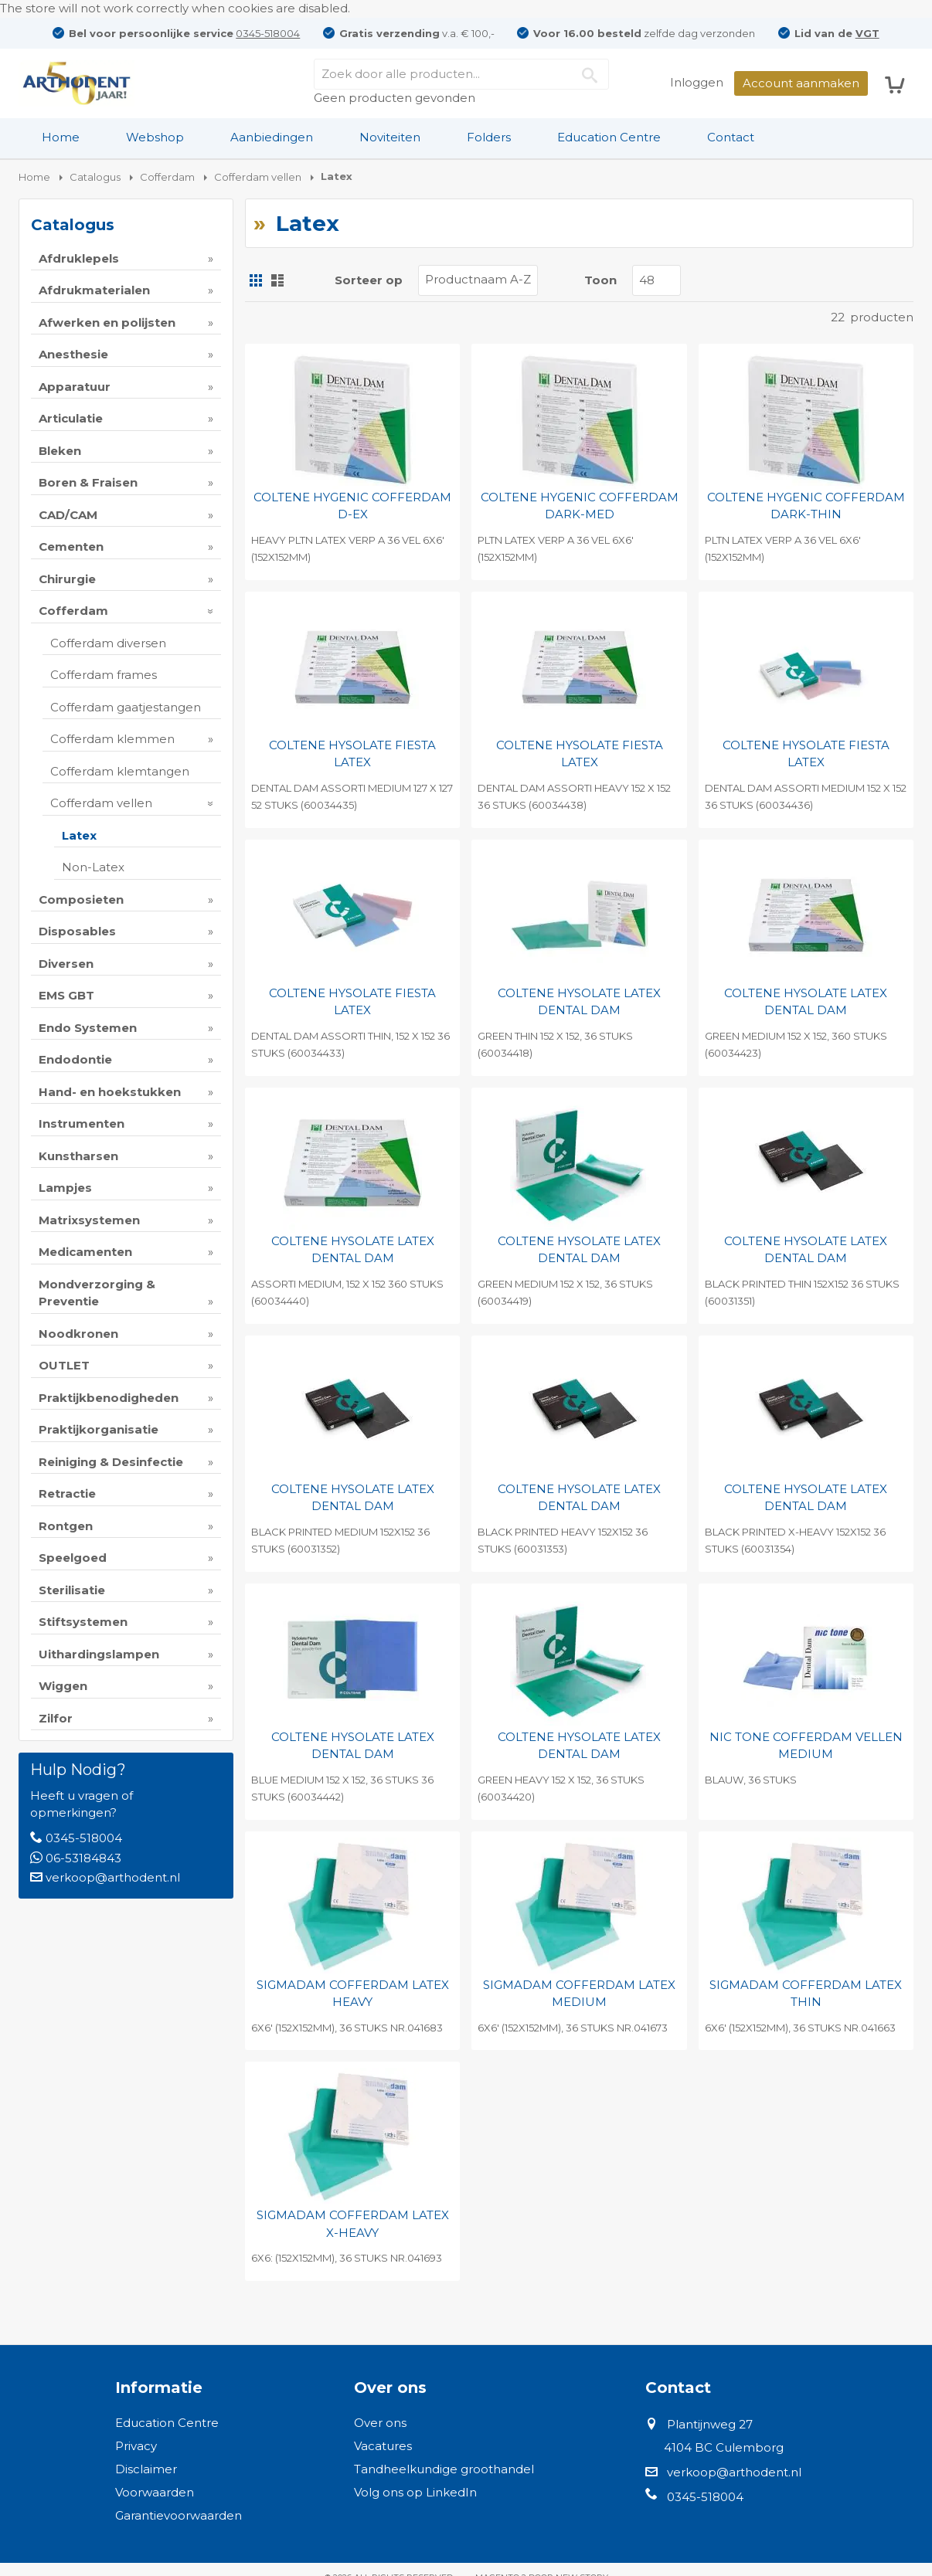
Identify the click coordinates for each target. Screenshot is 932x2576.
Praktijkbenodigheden (109, 1397)
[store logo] (76, 83)
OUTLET (64, 1365)
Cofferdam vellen (101, 803)
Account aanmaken (801, 83)
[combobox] (461, 74)
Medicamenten (85, 1251)
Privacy (136, 2446)
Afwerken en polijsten (107, 322)
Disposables (77, 931)
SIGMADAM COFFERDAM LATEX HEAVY (353, 1993)
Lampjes (65, 1187)
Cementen (71, 546)
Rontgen (66, 1526)
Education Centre (609, 137)
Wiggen (63, 1685)
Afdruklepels (79, 258)
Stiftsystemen (83, 1621)
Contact (730, 137)
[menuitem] (61, 137)
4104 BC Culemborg (724, 2447)
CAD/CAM (68, 514)
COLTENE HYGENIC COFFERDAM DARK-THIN (806, 506)
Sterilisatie (72, 1590)
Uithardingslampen (99, 1654)
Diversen (66, 963)
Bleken (60, 450)
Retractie (67, 1493)
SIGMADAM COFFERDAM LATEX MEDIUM (579, 1993)
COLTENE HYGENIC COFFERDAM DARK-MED (580, 506)
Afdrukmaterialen (94, 290)
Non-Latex (93, 867)
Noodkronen (78, 1333)
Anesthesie (73, 354)
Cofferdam (73, 610)
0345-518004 (268, 33)
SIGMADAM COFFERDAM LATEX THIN (805, 1993)
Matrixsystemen (89, 1220)
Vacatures (383, 2446)
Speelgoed (73, 1557)
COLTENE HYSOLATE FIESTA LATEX (352, 754)
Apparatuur (75, 386)
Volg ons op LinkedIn (415, 2492)
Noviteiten (389, 137)
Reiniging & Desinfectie (111, 1461)
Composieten (81, 899)
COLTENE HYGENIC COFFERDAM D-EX (352, 506)
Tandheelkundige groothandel (444, 2469)
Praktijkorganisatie (98, 1429)
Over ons (380, 2422)
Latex (79, 835)
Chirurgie (67, 579)
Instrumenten (81, 1123)
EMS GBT (66, 995)
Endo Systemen (88, 1027)
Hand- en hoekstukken (110, 1091)
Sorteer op (369, 280)
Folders (489, 137)
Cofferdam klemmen (112, 738)
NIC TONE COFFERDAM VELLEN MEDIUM (806, 1745)
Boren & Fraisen (88, 482)
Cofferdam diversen (108, 643)
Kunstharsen (78, 1156)
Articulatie (71, 418)
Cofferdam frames (103, 674)
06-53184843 (83, 1858)
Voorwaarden (154, 2492)
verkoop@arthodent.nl (113, 1877)
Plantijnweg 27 (710, 2424)
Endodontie (75, 1059)
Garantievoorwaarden (178, 2515)
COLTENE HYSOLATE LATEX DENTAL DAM (579, 1002)
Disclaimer (146, 2469)
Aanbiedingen (271, 137)
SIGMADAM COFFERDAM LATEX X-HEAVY (353, 2224)
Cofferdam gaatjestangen (125, 707)
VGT (867, 33)
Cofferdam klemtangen (119, 771)
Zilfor (56, 1718)
